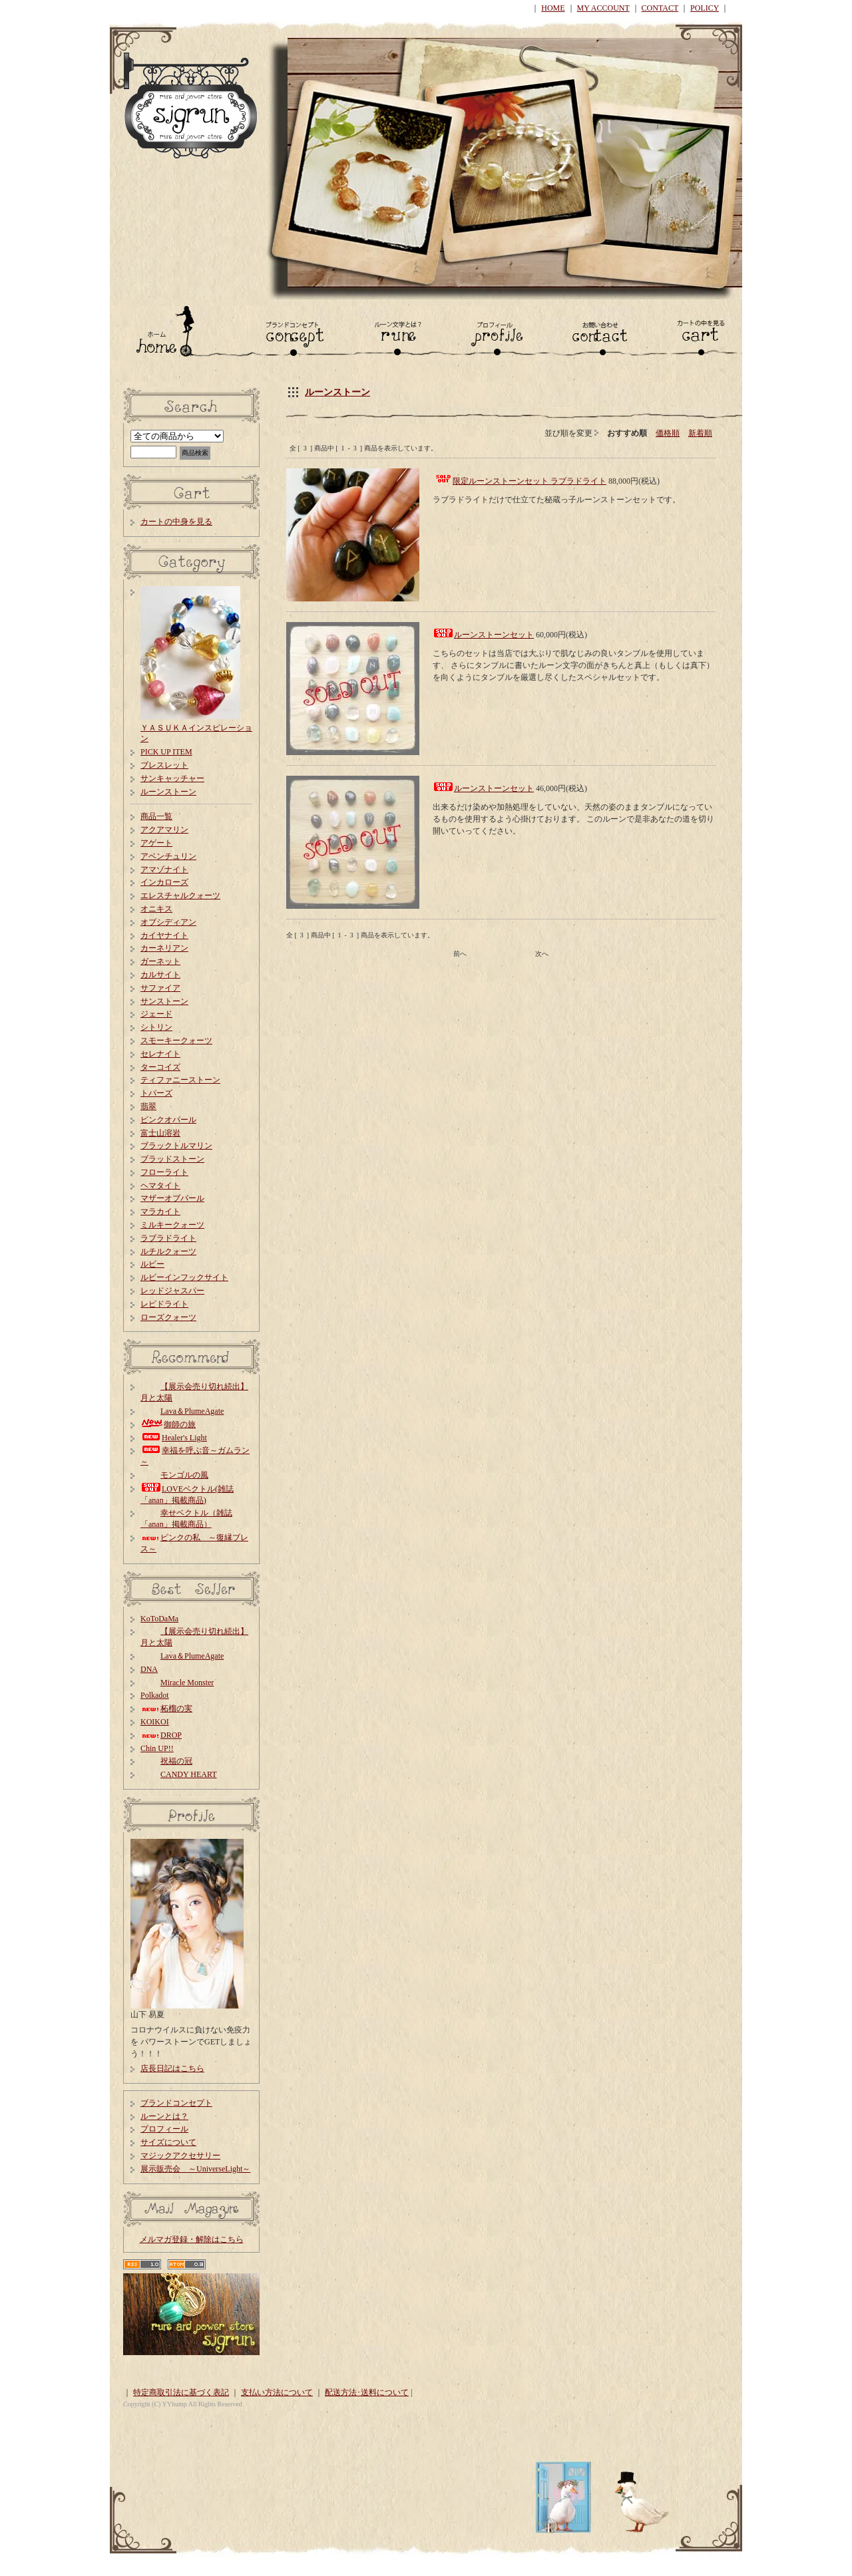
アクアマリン (164, 829)
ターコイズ (160, 1067)
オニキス (156, 908)
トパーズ (156, 1093)
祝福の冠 (166, 1761)
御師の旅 (168, 1424)
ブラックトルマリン (176, 1145)
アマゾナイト (164, 869)
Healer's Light (173, 1437)
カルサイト (160, 974)
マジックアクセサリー (180, 2155)
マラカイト (160, 1211)
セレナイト (160, 1053)
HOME (552, 8)
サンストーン (164, 1001)
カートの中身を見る (176, 521)
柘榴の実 (166, 1708)
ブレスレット (164, 765)
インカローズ (164, 882)
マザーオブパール (172, 1198)
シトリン (156, 1027)
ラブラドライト (168, 1238)
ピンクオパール (168, 1119)
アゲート (156, 843)
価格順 (668, 433)
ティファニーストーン (180, 1079)
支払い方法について (277, 2392)
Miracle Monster (177, 1682)
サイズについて (168, 2142)
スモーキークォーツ (176, 1040)
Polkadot (154, 1695)
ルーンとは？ (164, 2116)
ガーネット (160, 961)
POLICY (704, 8)
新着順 (700, 433)
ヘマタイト (160, 1185)
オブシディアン (168, 922)
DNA (149, 1669)
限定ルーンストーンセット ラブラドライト (529, 481)
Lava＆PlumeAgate (182, 1411)
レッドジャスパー (172, 1290)
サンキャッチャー (172, 778)
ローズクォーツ (168, 1317)
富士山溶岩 (160, 1133)
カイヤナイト (164, 935)
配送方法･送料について (367, 2392)
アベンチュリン (168, 856)
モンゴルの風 (174, 1475)
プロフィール (164, 2129)
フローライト (164, 1172)
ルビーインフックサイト (184, 1277)
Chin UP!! (157, 1748)
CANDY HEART (178, 1774)
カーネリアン (164, 948)
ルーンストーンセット (494, 634)
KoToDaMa (159, 1618)
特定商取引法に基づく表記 (181, 2392)
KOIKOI (154, 1721)
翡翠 (148, 1106)
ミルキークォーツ (172, 1224)
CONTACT (660, 8)
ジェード (156, 1014)
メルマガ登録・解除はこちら (192, 2239)
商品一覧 (156, 816)
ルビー (152, 1264)
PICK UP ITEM (166, 751)
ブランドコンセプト (176, 2103)
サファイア (160, 988)
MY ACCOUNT (603, 8)
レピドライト (164, 1304)
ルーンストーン (337, 392)
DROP (161, 1735)
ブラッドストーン (172, 1159)
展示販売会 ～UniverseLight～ (195, 2169)
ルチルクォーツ (168, 1251)
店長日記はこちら (172, 2068)
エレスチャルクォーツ (180, 895)
